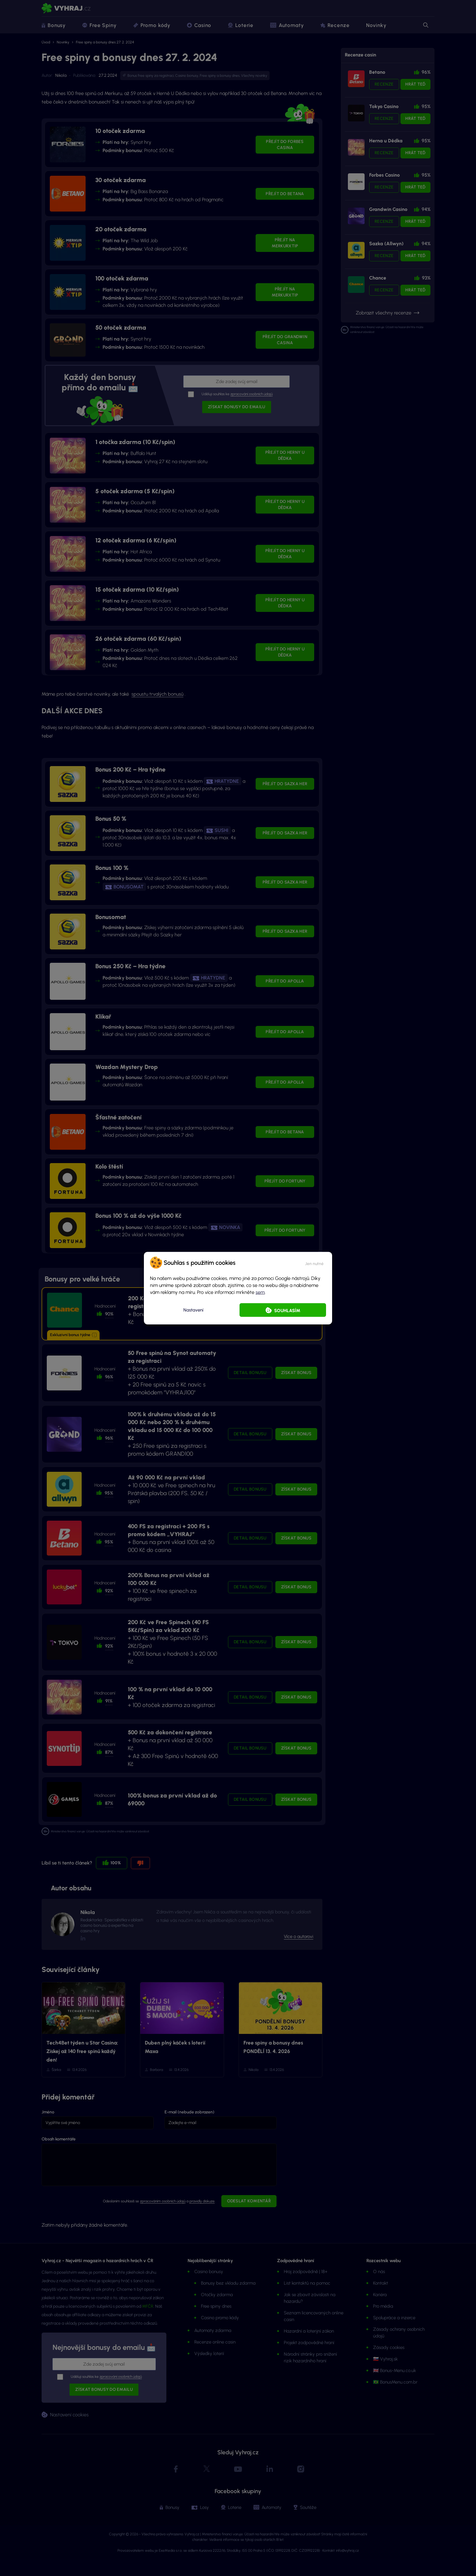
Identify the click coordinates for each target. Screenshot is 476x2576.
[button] (314, 1262)
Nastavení (193, 1310)
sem (260, 1292)
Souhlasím (287, 1310)
